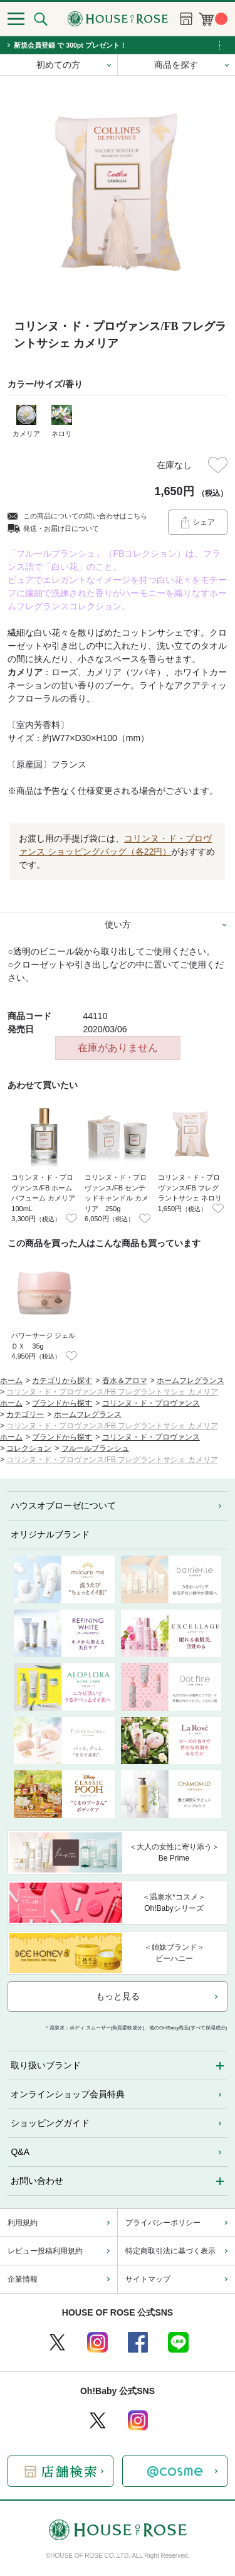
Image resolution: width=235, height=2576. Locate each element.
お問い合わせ (37, 2181)
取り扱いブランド (46, 2065)
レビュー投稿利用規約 (45, 2251)
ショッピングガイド (50, 2123)
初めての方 (58, 65)
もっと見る (118, 1996)
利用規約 (23, 2222)
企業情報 (23, 2279)
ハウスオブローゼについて (63, 1505)
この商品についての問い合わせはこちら (85, 516)
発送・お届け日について (61, 528)
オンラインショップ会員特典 (68, 2094)
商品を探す (176, 65)
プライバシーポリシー (163, 2222)
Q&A (20, 2152)
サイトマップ (147, 2279)
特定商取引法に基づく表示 (170, 2251)
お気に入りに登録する (217, 465)
